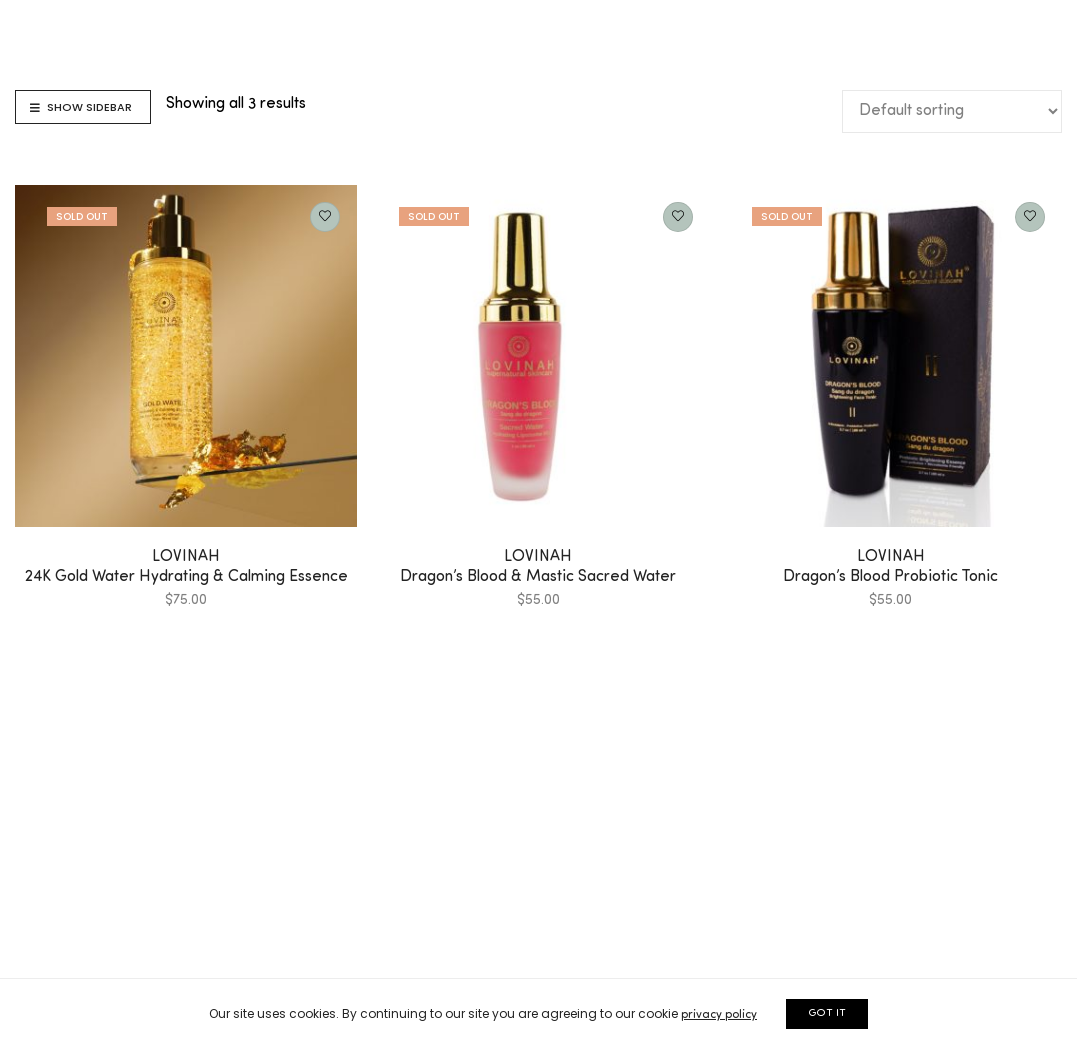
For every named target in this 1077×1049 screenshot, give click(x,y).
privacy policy (719, 1015)
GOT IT (827, 1013)
